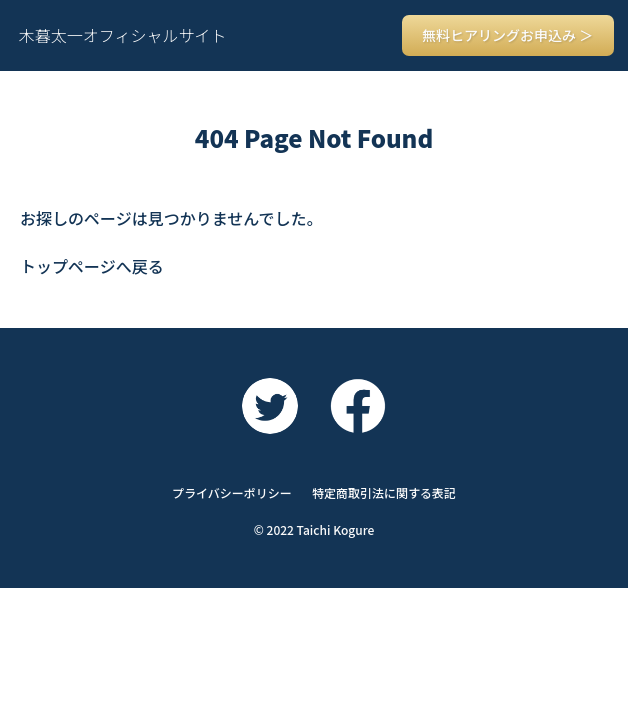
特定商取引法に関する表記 (384, 492)
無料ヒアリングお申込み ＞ (507, 35)
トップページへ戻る (92, 266)
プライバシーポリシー (232, 492)
